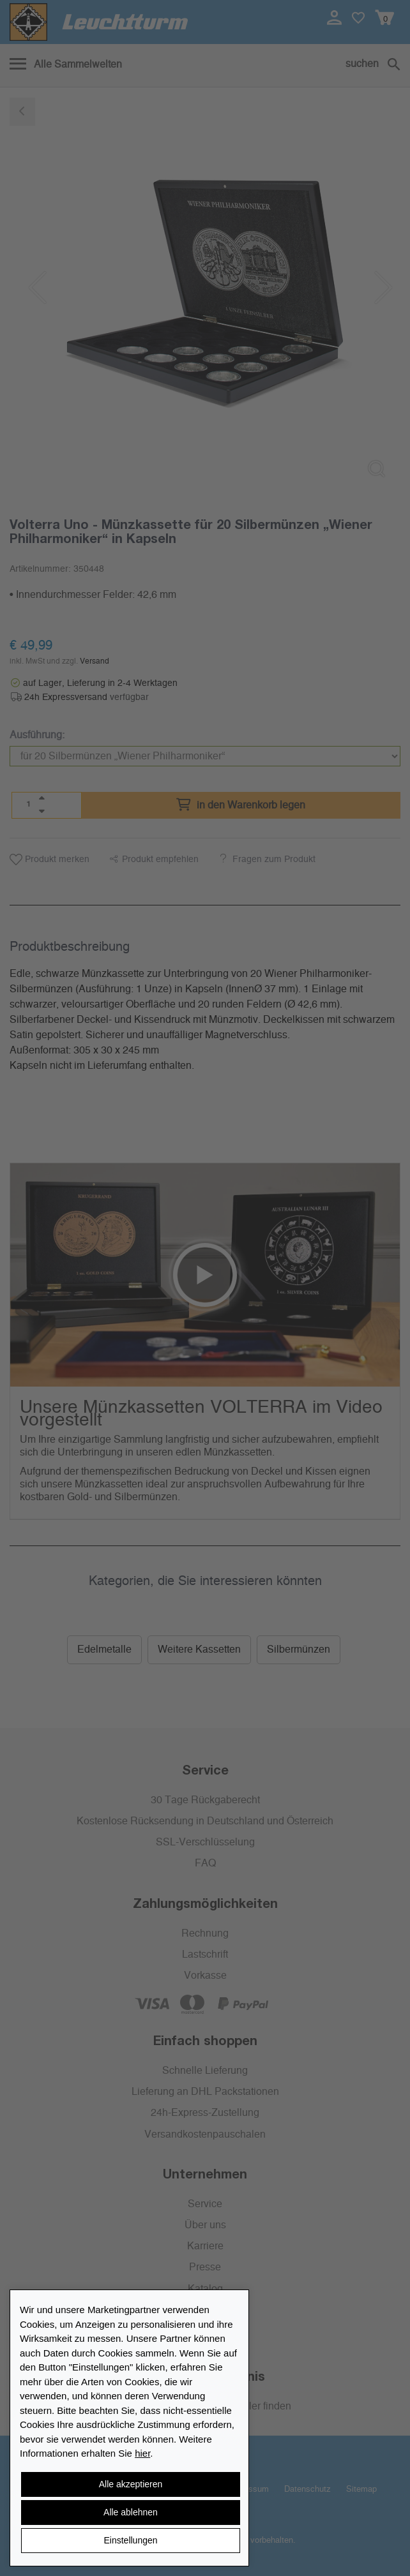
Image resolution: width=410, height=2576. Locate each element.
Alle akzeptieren (131, 2484)
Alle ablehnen (130, 2512)
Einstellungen (130, 2540)
